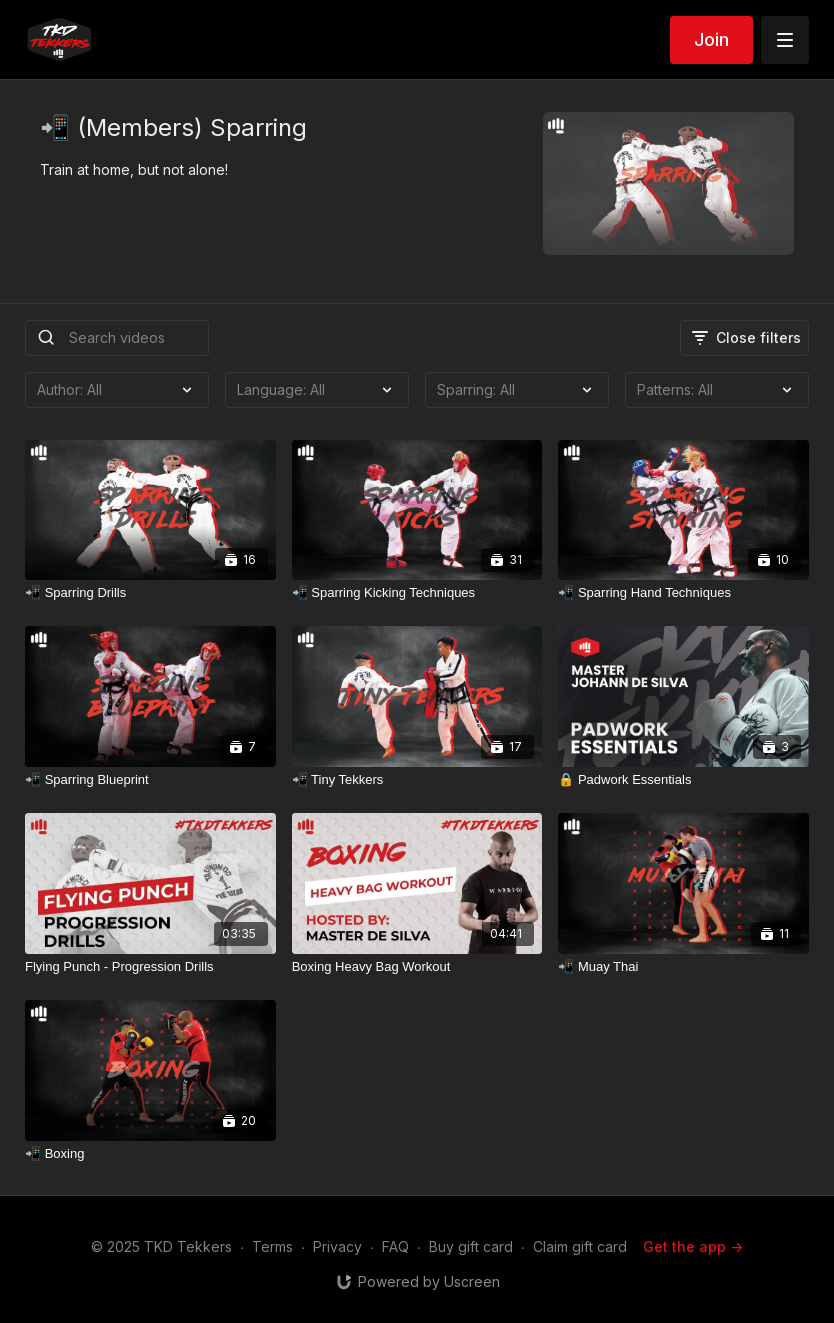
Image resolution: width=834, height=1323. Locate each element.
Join (711, 39)
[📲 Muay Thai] (683, 967)
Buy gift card (471, 1246)
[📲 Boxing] (150, 1154)
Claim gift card (580, 1246)
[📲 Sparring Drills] (150, 593)
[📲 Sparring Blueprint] (150, 780)
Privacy (337, 1246)
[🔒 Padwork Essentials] (683, 780)
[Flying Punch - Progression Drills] (150, 967)
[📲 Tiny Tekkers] (417, 780)
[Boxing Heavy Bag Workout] (417, 967)
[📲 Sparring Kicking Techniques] (417, 593)
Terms (272, 1246)
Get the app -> (693, 1246)
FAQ (395, 1246)
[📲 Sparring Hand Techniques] (683, 593)
